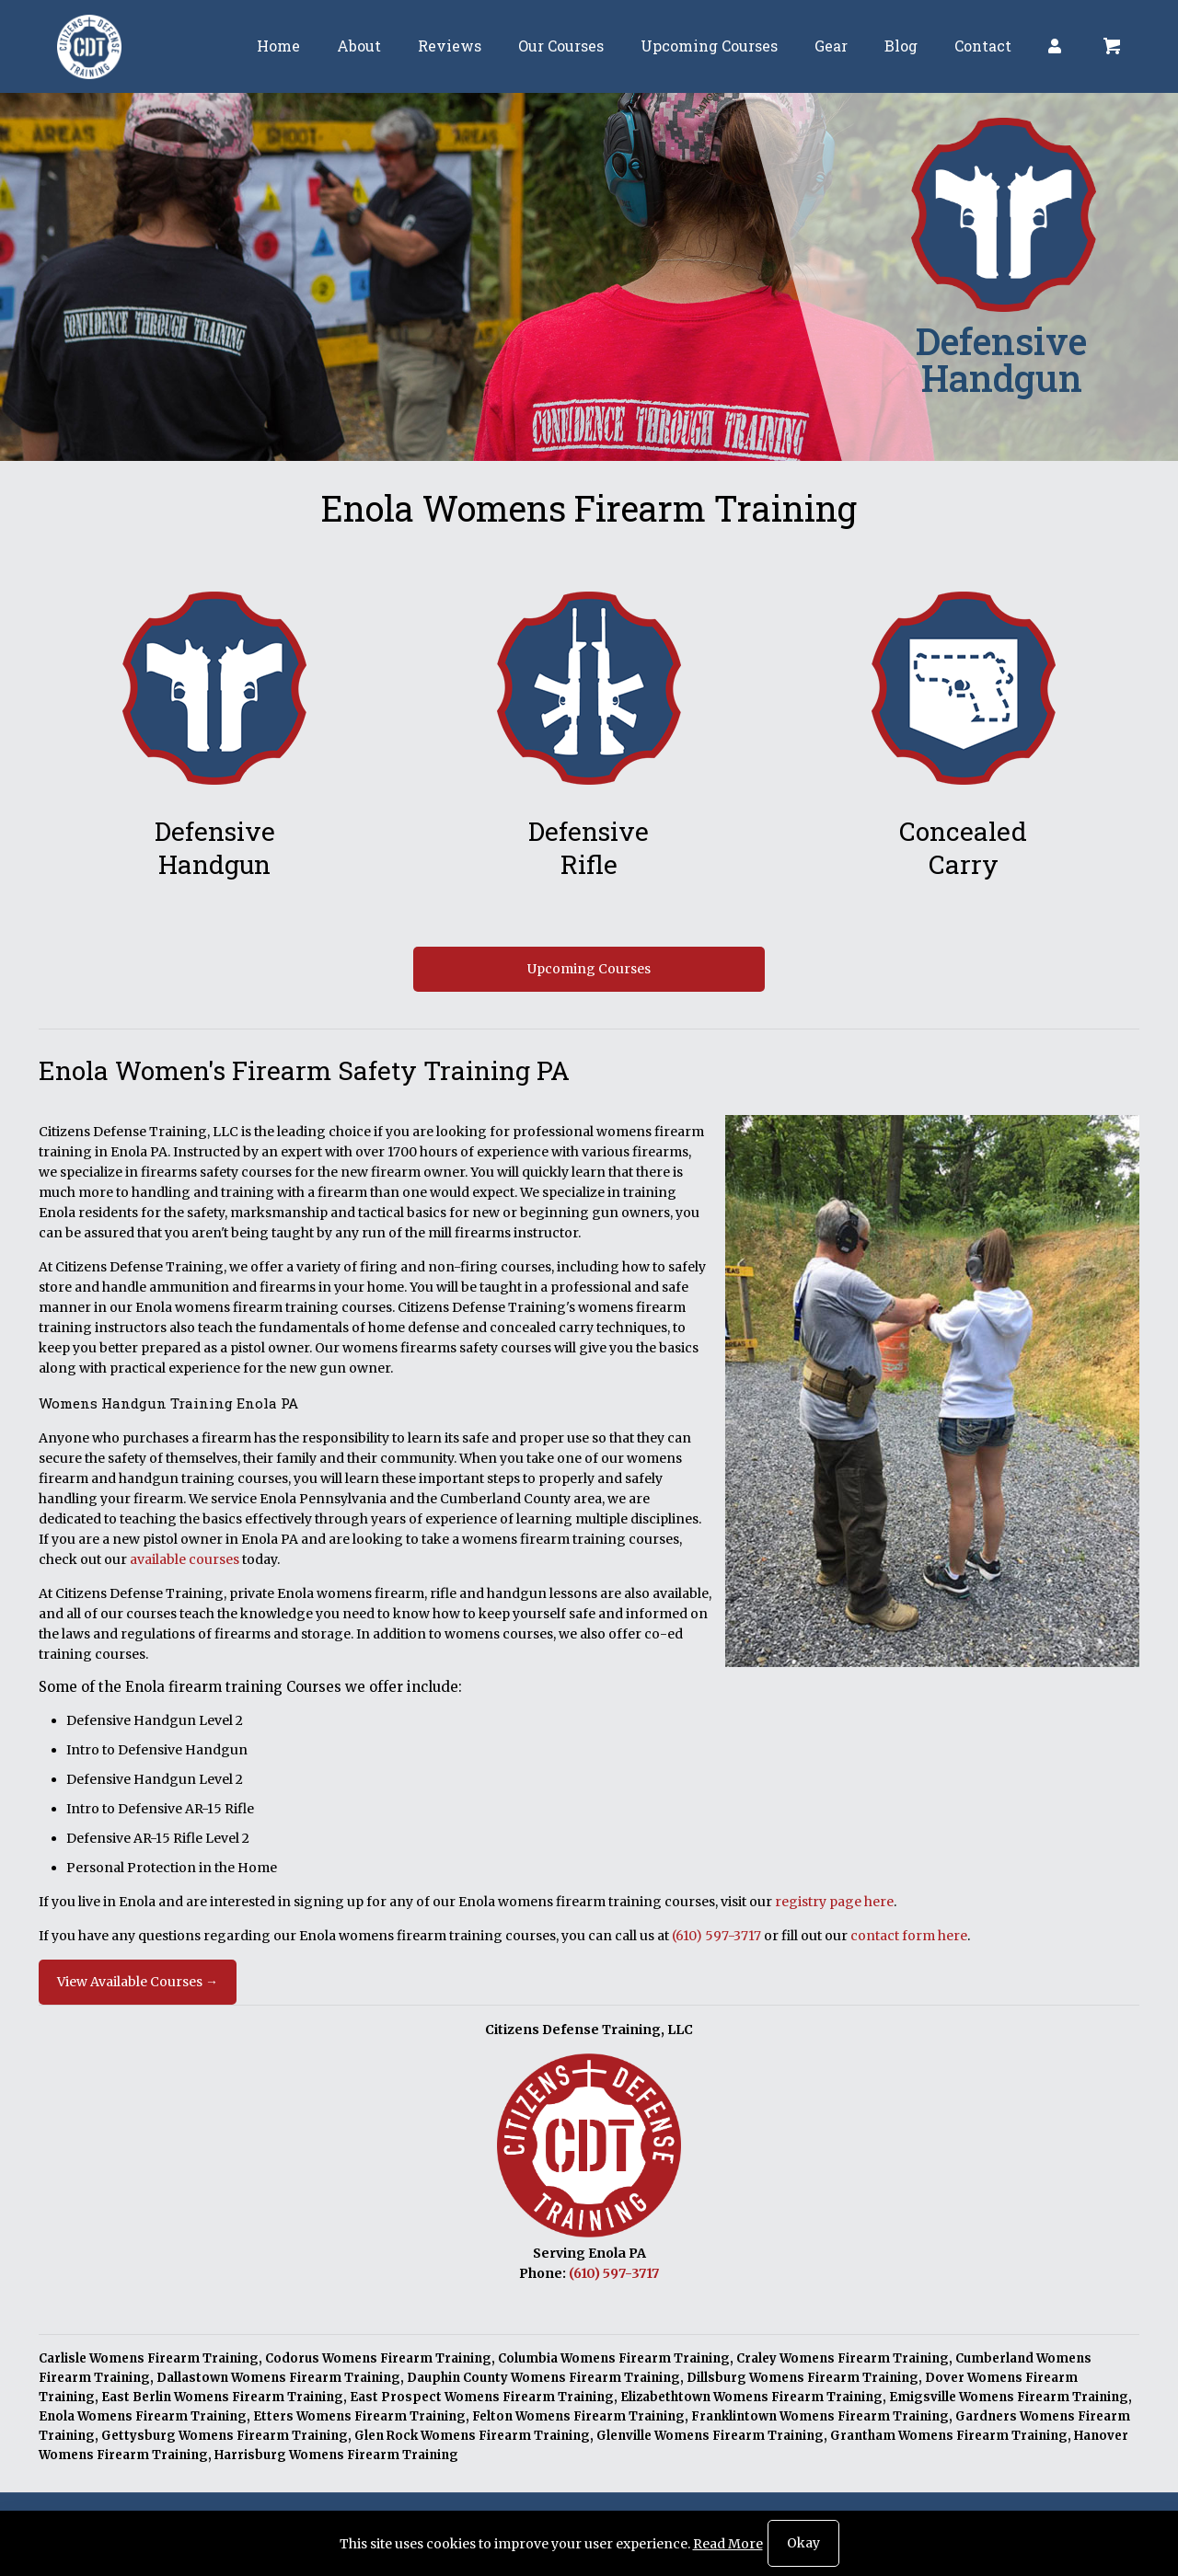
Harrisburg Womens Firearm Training (336, 2455)
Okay (803, 2543)
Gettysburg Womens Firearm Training (224, 2436)
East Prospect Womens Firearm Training (482, 2397)
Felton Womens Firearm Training (578, 2416)
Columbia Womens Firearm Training (614, 2358)
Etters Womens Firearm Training (359, 2416)
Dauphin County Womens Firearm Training (543, 2378)
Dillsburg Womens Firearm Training (802, 2378)
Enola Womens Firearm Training (143, 2416)
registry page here (834, 1901)
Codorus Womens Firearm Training (378, 2358)
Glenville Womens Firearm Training (710, 2436)
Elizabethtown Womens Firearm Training (751, 2397)
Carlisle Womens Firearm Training (149, 2358)
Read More (728, 2544)
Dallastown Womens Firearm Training (278, 2378)
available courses (184, 1559)
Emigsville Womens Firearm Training (1008, 2397)
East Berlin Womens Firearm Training (222, 2397)
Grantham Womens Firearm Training (949, 2436)
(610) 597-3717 (716, 1935)
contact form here (908, 1935)
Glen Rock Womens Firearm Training (472, 2436)
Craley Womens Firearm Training (842, 2358)
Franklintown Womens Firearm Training (820, 2416)
